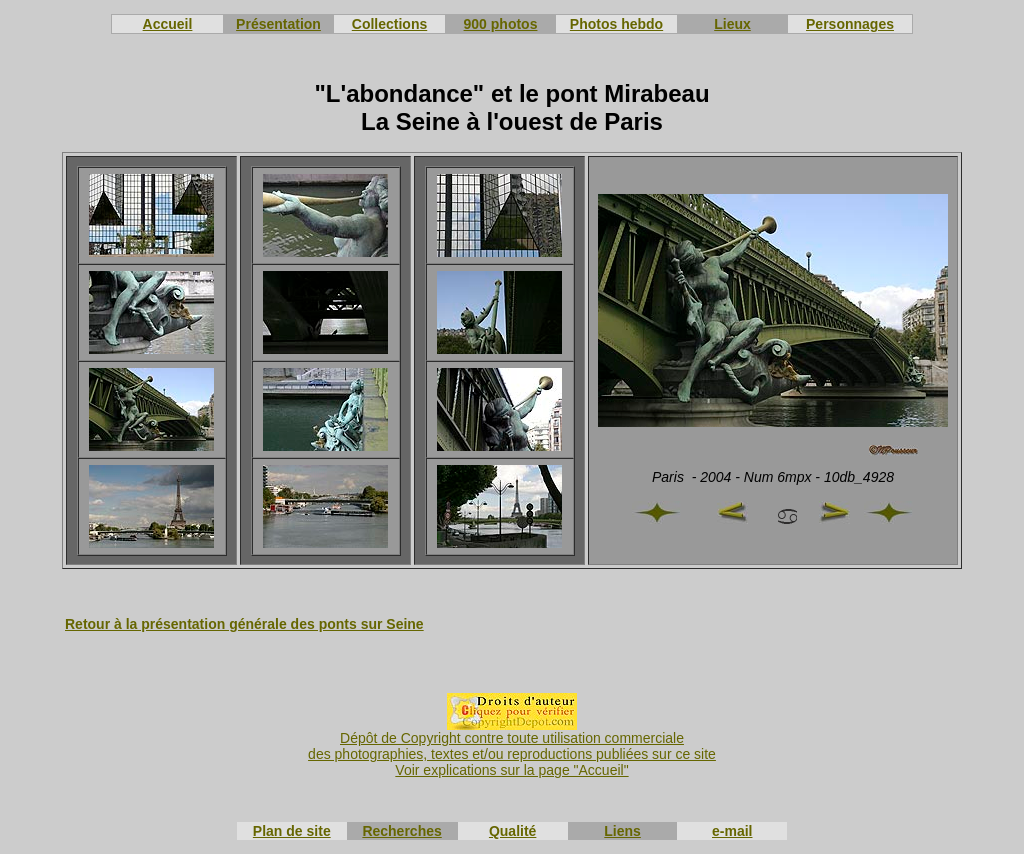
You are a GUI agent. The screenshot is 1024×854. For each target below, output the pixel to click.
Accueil (168, 24)
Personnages (850, 24)
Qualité (512, 831)
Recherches (401, 831)
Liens (622, 831)
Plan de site (292, 831)
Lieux (732, 24)
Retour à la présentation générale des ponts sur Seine (244, 624)
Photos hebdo (616, 24)
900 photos (501, 24)
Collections (389, 24)
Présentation (278, 24)
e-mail (732, 831)
